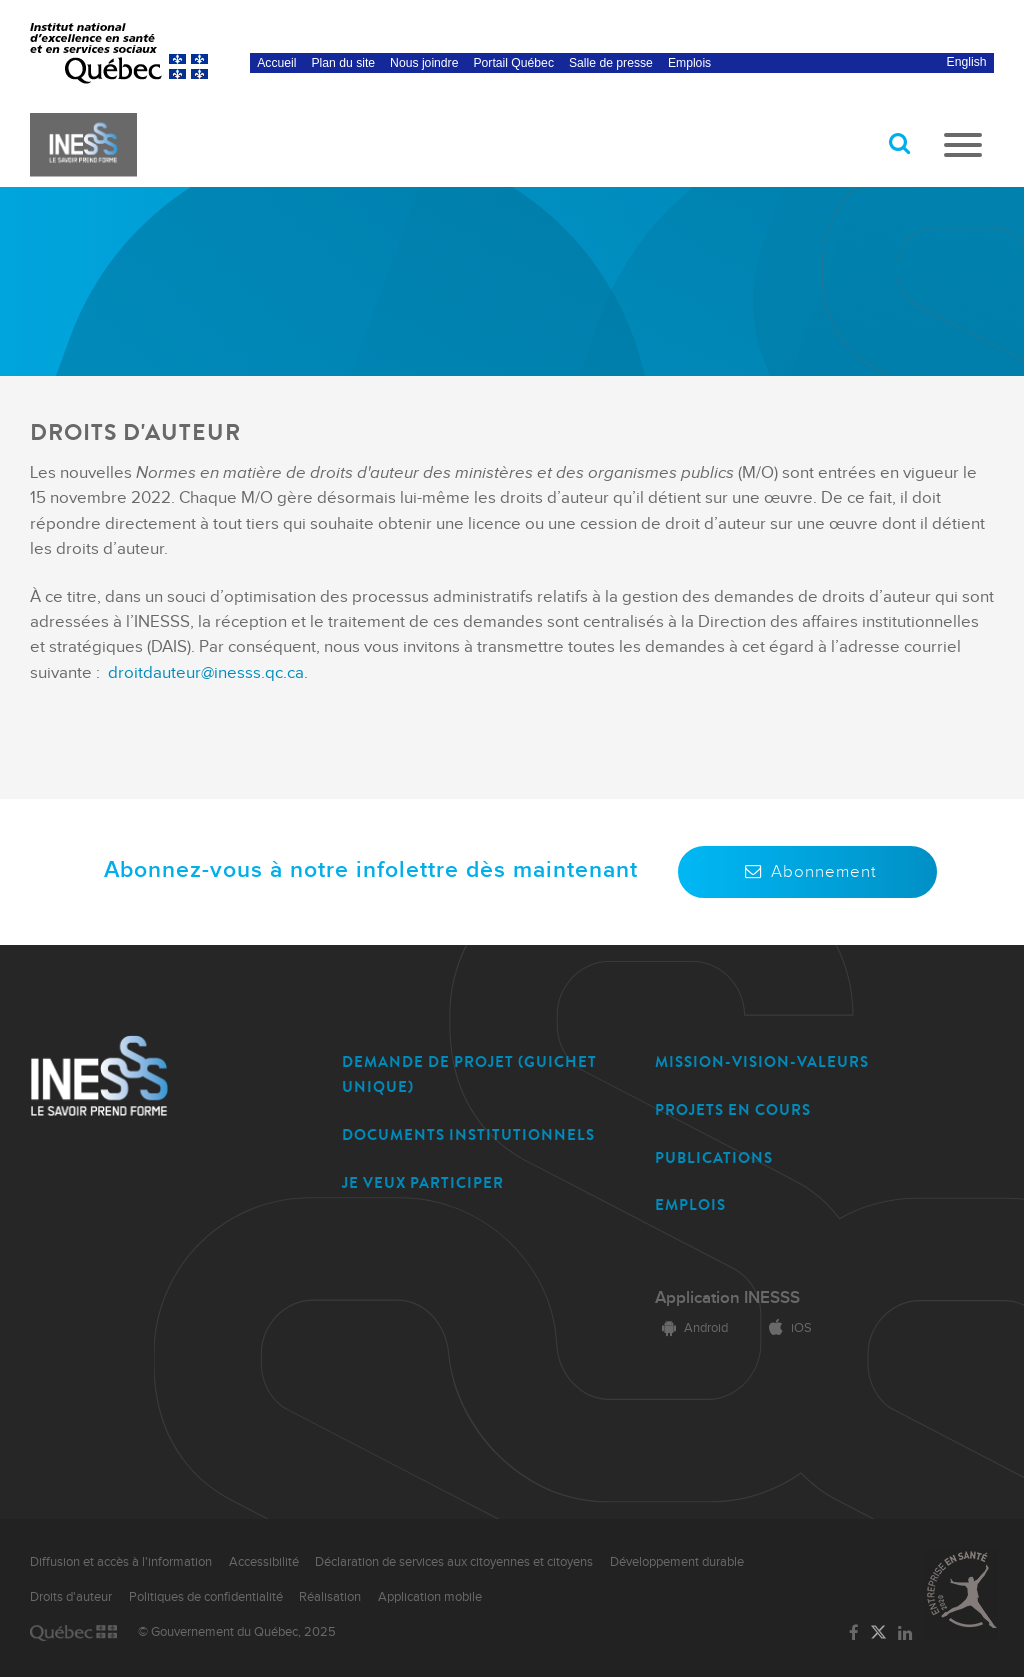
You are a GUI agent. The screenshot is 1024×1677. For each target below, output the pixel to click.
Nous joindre (424, 63)
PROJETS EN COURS (733, 1110)
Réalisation (330, 1597)
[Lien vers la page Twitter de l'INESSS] (878, 1633)
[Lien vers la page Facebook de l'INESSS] (853, 1634)
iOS (787, 1328)
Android (691, 1328)
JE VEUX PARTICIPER (423, 1183)
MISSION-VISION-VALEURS (762, 1062)
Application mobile (430, 1597)
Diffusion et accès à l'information (121, 1562)
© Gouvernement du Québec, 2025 (237, 1632)
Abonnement (807, 872)
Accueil (276, 63)
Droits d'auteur (71, 1597)
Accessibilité (264, 1562)
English (967, 62)
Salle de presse (611, 63)
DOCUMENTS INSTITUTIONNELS (468, 1135)
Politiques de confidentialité (206, 1597)
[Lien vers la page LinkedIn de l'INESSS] (905, 1634)
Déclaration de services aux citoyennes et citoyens (454, 1562)
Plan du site (344, 63)
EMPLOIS (690, 1205)
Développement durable (677, 1562)
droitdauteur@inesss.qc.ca (206, 673)
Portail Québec (513, 63)
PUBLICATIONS (714, 1158)
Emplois (689, 63)
